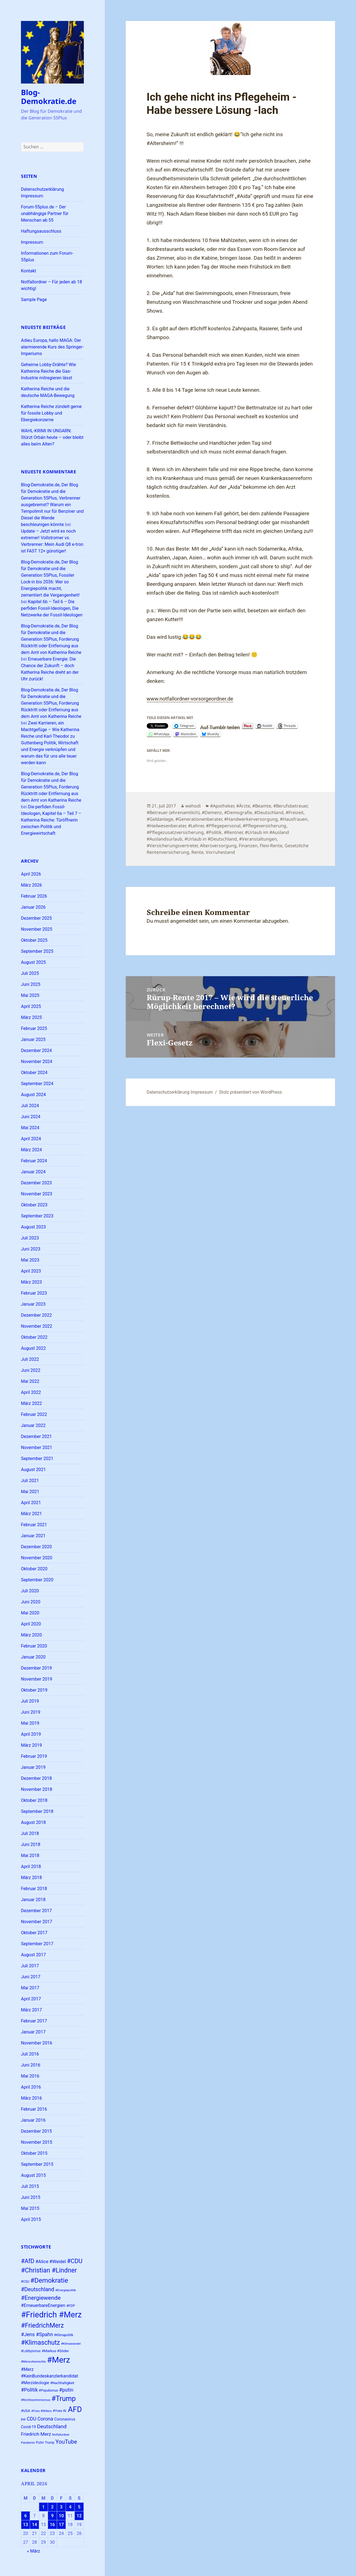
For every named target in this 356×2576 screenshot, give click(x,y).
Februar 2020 (34, 1646)
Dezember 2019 (36, 1668)
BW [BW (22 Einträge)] (23, 2419)
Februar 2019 (34, 1756)
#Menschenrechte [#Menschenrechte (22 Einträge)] (33, 2361)
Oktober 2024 (34, 1072)
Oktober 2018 (34, 1800)
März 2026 (31, 885)
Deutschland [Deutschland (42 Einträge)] (51, 2426)
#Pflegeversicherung (264, 826)
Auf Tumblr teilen (220, 726)
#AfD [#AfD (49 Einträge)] (27, 2261)
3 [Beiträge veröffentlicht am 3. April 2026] (61, 2507)
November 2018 (36, 1789)
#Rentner (233, 832)
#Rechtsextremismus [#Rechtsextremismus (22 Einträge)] (35, 2400)
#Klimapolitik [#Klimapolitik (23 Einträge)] (63, 2335)
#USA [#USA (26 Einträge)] (25, 2411)
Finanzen (248, 845)
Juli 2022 (30, 1359)
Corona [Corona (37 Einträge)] (45, 2419)
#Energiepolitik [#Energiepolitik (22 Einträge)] (65, 2290)
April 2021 (31, 1502)
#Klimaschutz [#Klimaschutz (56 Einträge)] (40, 2342)
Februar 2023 (34, 1293)
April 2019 (31, 1734)
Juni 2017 (30, 1976)
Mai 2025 (30, 995)
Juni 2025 (30, 984)
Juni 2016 (30, 2065)
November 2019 (36, 1679)
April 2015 (31, 2219)
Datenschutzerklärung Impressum (180, 1092)
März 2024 (31, 1149)
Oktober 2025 (34, 940)
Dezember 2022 (36, 1315)
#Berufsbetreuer (290, 806)
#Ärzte (243, 806)
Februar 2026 (34, 896)
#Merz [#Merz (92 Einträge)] (58, 2360)
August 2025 (33, 962)
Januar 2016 (33, 2120)
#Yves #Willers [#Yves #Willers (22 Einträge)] (41, 2411)
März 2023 (31, 1282)
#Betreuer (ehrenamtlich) (173, 812)
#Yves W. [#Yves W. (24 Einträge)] (60, 2411)
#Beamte (261, 806)
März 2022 (31, 1403)
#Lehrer (196, 826)
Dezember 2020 (36, 1546)
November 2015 (36, 2142)
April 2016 (31, 2087)
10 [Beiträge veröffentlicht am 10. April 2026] (61, 2515)
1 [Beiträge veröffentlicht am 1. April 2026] (43, 2507)
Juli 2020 (30, 1590)
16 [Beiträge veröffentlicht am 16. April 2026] (52, 2524)
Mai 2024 (30, 1127)
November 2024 (36, 1061)
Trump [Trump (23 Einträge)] (49, 2442)
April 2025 (31, 1006)
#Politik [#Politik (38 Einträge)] (29, 2390)
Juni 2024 (30, 1116)
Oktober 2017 (34, 1932)
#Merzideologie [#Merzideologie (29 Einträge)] (35, 2382)
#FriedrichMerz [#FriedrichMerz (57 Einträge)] (42, 2325)
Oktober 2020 (34, 1568)
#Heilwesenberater (166, 826)
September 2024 (37, 1083)
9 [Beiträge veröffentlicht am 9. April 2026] (52, 2515)
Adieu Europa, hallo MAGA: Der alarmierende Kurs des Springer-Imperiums (52, 347)
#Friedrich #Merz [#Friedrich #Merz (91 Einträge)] (51, 2314)
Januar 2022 (33, 1425)
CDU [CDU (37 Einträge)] (31, 2419)
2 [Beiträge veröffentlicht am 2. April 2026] (52, 2507)
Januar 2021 (33, 1535)
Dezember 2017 (36, 1910)
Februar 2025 (34, 1028)
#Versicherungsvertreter (172, 845)
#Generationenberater (198, 819)
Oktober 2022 (34, 1337)
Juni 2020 (30, 1601)
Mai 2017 (30, 1987)
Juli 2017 (30, 1965)
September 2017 (37, 1943)
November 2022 (36, 1326)
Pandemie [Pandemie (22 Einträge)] (28, 2442)
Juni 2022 (30, 1370)
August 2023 (33, 1227)
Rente (197, 852)
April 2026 (31, 874)
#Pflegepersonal (223, 826)
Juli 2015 (30, 2186)
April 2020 (31, 1624)
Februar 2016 (34, 2109)
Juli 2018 (30, 1833)
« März (33, 2551)
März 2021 (31, 1513)
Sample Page (34, 299)
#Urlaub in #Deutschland (210, 839)
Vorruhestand (220, 852)
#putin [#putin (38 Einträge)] (66, 2390)
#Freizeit (295, 812)
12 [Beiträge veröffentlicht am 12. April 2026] (79, 2515)
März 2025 (31, 1017)
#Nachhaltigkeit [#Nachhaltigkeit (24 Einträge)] (62, 2383)
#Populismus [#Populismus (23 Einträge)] (48, 2390)
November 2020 (36, 1557)
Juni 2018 (30, 1844)
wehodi (193, 806)
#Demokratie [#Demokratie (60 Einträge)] (49, 2280)
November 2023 (36, 1193)
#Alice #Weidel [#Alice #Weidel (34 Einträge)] (50, 2261)
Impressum (32, 242)
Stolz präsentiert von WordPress (250, 1092)
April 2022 (31, 1392)
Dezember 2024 (36, 1050)
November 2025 (36, 929)
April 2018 (31, 1866)
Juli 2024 (30, 1105)
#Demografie (238, 812)
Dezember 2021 (36, 1436)
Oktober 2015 (34, 2153)
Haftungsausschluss (41, 231)
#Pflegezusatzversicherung (175, 832)
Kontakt (28, 270)
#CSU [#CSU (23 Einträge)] (25, 2281)
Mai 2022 (30, 1381)
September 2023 (37, 1216)
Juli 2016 (30, 2054)
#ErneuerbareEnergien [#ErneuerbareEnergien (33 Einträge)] (43, 2305)
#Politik (214, 832)
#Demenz (212, 812)
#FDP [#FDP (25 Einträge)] (70, 2306)
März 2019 (31, 1745)
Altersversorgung (218, 845)
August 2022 (33, 1348)
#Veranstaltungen (258, 839)
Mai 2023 (30, 1260)
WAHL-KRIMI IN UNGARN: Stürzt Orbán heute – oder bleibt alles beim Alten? (52, 437)
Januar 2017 (33, 2032)
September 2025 (37, 951)
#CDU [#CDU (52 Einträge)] (74, 2261)
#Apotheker (222, 806)
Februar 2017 (34, 2021)
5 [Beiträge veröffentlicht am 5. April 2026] (79, 2507)
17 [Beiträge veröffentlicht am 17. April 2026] (61, 2524)
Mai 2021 (30, 1491)
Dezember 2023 (36, 1182)
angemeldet (184, 921)
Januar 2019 (33, 1767)
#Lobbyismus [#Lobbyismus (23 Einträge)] (31, 2351)
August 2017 (33, 1954)
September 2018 (37, 1811)
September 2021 (37, 1458)
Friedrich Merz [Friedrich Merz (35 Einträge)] (36, 2434)
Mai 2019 (30, 1723)
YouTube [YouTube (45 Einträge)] (66, 2441)
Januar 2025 (33, 1039)
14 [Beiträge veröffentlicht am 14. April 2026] (34, 2524)
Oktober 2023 (34, 1205)
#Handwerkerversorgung (251, 819)
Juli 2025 (30, 973)
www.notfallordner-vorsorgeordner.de (190, 699)
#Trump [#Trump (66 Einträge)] (64, 2399)
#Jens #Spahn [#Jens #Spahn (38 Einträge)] (37, 2334)
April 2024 (31, 1138)
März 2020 (31, 1635)
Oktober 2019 (34, 1690)
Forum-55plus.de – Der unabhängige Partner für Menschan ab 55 (44, 213)
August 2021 (33, 1469)
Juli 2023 (30, 1238)
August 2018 (33, 1822)
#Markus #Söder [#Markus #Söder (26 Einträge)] (55, 2351)
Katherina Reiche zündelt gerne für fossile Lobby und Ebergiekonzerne (51, 413)
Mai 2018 (30, 1855)
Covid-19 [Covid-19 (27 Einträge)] (28, 2427)
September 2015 (37, 2164)
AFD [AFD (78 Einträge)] (75, 2409)
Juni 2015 (30, 2197)
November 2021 (36, 1447)
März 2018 (31, 1877)
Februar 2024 (34, 1160)
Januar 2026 (33, 907)
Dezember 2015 (36, 2131)
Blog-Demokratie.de (48, 96)
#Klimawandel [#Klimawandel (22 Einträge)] (71, 2344)
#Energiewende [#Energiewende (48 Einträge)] (41, 2297)
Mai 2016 (30, 2076)
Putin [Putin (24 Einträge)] (40, 2442)
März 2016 (31, 2098)
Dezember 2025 (36, 918)
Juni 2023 (30, 1249)
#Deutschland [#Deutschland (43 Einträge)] (37, 2289)
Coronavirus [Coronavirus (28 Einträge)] (64, 2419)
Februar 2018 (34, 1888)
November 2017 (36, 1921)
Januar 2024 (33, 1171)
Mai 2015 (30, 2208)
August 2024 (33, 1094)
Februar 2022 (34, 1414)
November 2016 (36, 2043)
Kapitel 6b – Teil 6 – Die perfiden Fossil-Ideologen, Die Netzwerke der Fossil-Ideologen (51, 608)
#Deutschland (268, 812)
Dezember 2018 (36, 1778)
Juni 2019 (30, 1712)
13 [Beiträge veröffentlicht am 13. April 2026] (25, 2524)
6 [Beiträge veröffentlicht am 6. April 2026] (25, 2515)
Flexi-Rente (271, 845)
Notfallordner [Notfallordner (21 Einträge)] (60, 2435)
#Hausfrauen (293, 819)
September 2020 (37, 1579)
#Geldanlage (160, 819)
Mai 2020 (30, 1613)
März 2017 (31, 2009)
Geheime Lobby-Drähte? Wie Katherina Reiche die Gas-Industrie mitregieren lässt (48, 371)
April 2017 (31, 1998)
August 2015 (33, 2175)
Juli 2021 (30, 1480)
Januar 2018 (33, 1899)
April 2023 (31, 1271)
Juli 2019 (30, 1701)
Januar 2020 (33, 1657)
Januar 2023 (33, 1304)
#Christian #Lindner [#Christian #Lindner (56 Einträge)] (49, 2270)
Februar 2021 (34, 1524)
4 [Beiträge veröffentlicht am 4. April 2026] (70, 2507)
